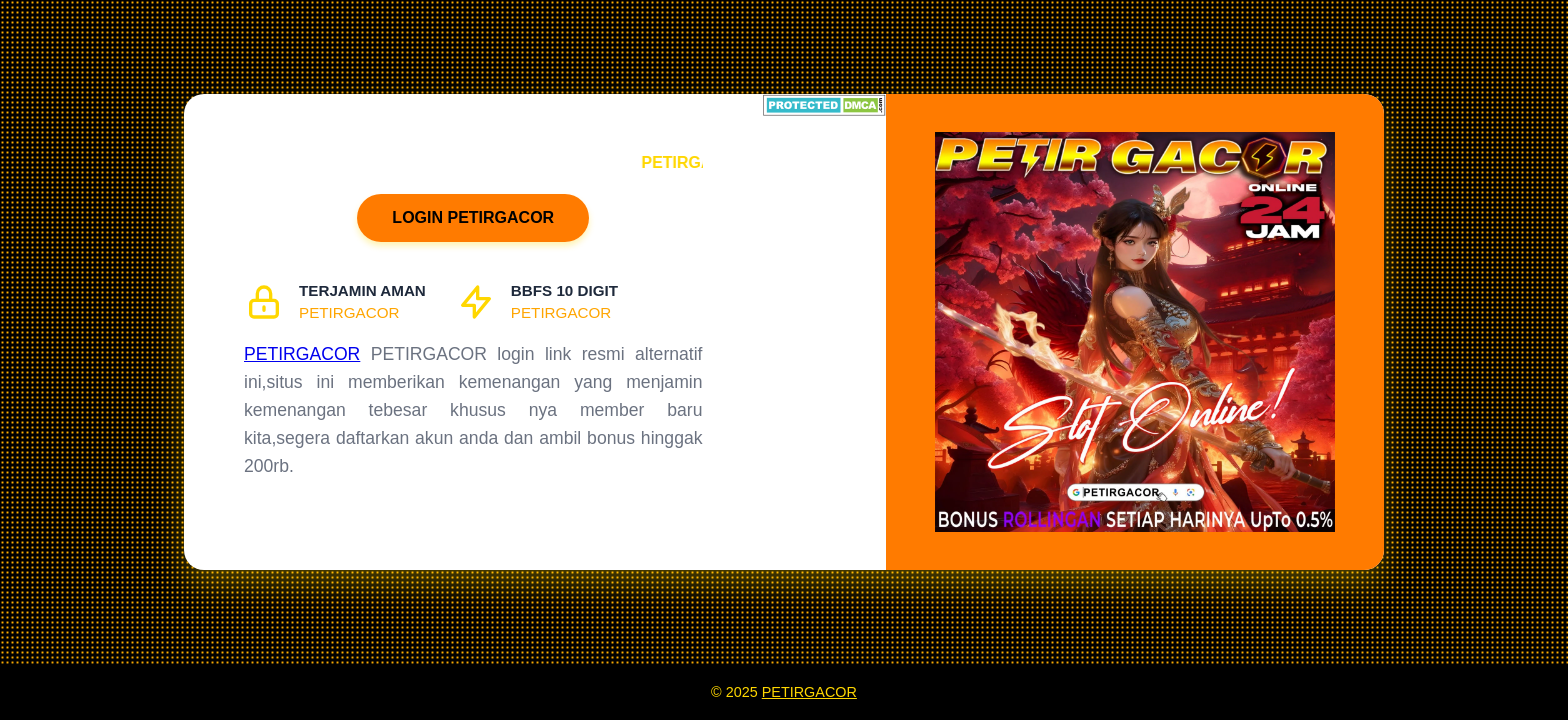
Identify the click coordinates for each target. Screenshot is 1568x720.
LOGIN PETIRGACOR (473, 217)
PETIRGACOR (302, 354)
